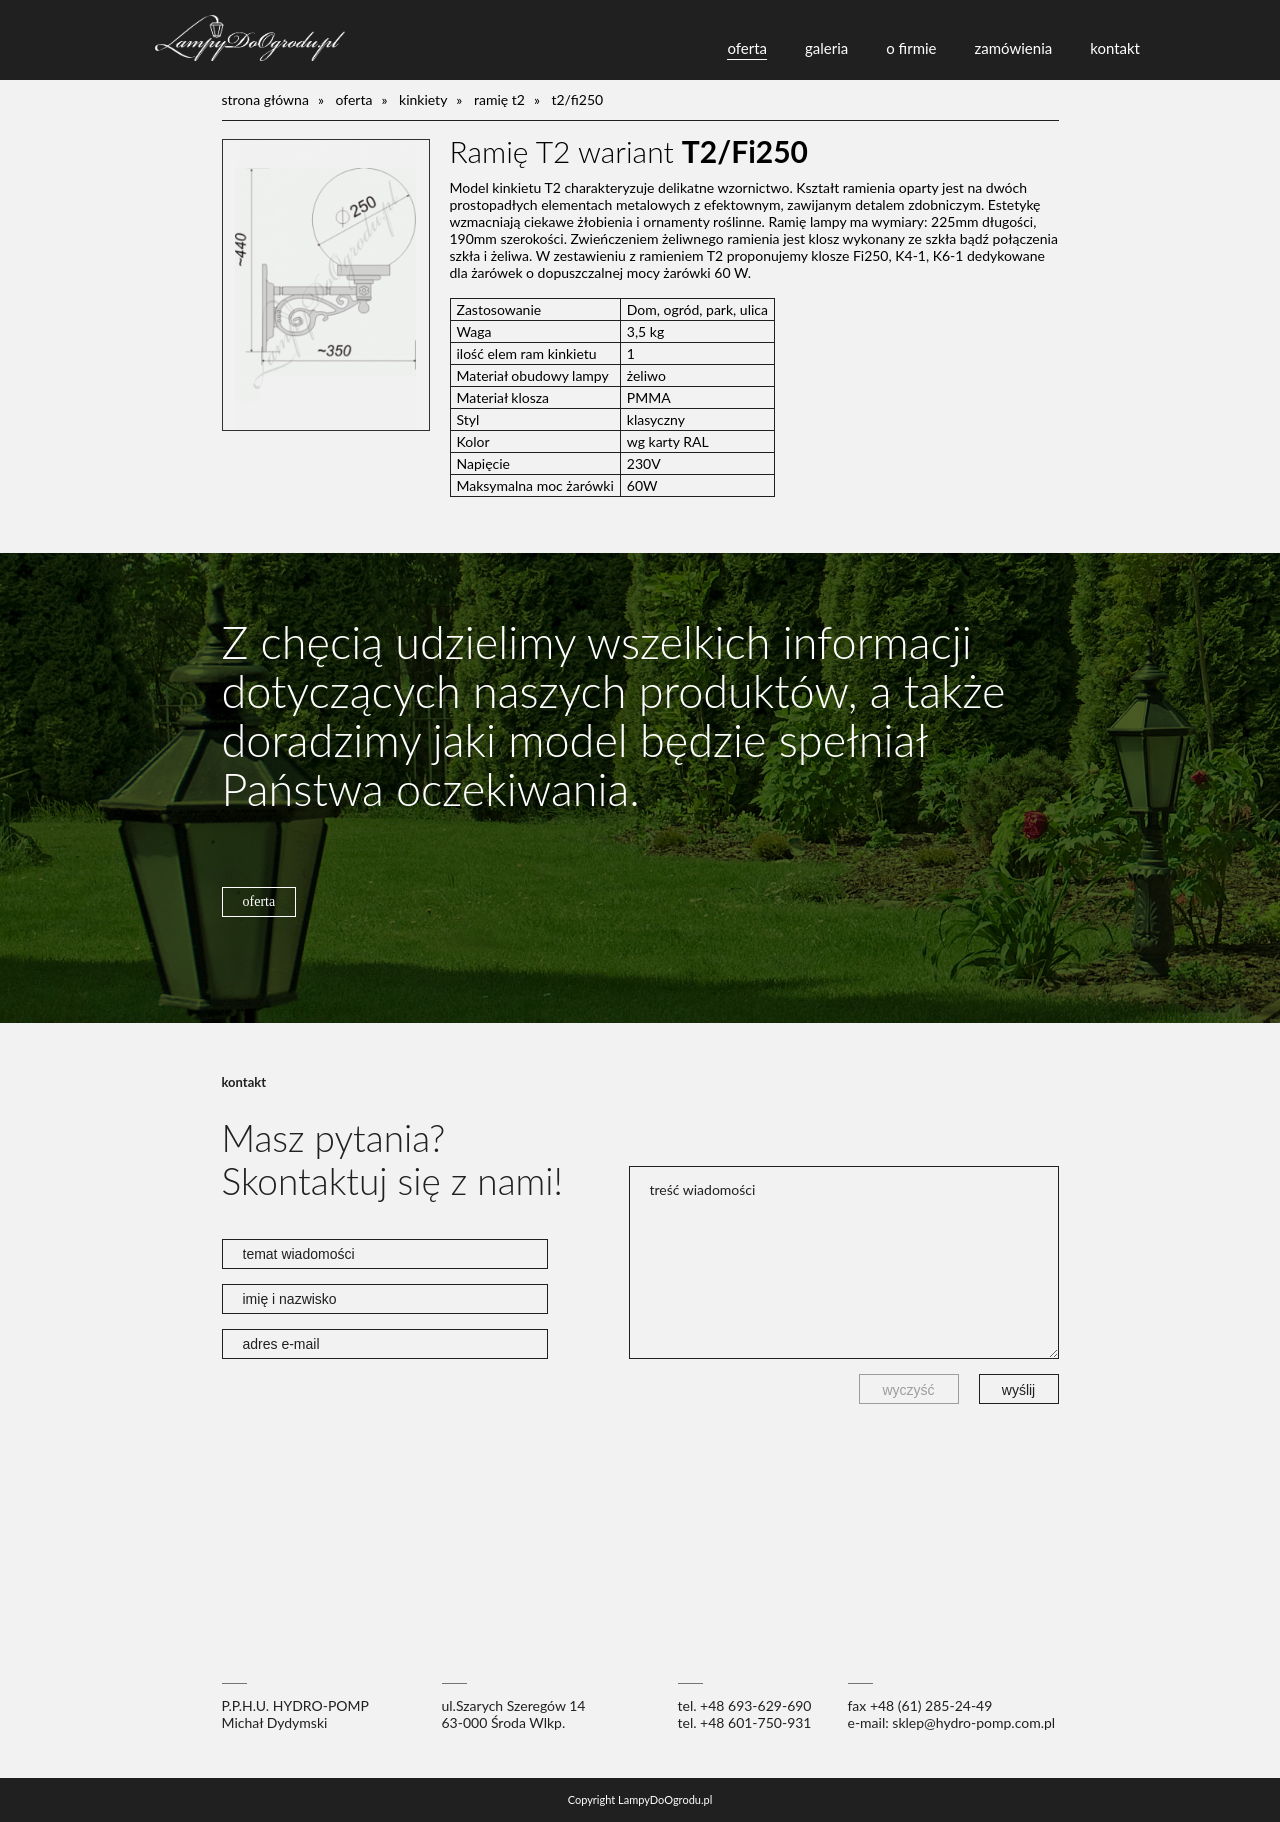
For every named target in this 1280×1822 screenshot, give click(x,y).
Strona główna (265, 99)
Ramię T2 (499, 99)
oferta (747, 48)
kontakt (1115, 48)
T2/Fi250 (577, 99)
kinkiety (423, 99)
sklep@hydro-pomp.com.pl (973, 1722)
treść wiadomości (844, 1262)
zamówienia (1014, 48)
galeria (826, 48)
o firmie (911, 48)
